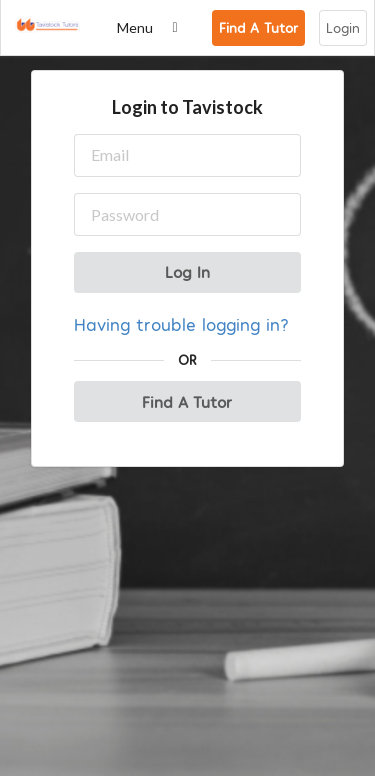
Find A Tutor (258, 27)
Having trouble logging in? (181, 323)
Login (343, 27)
